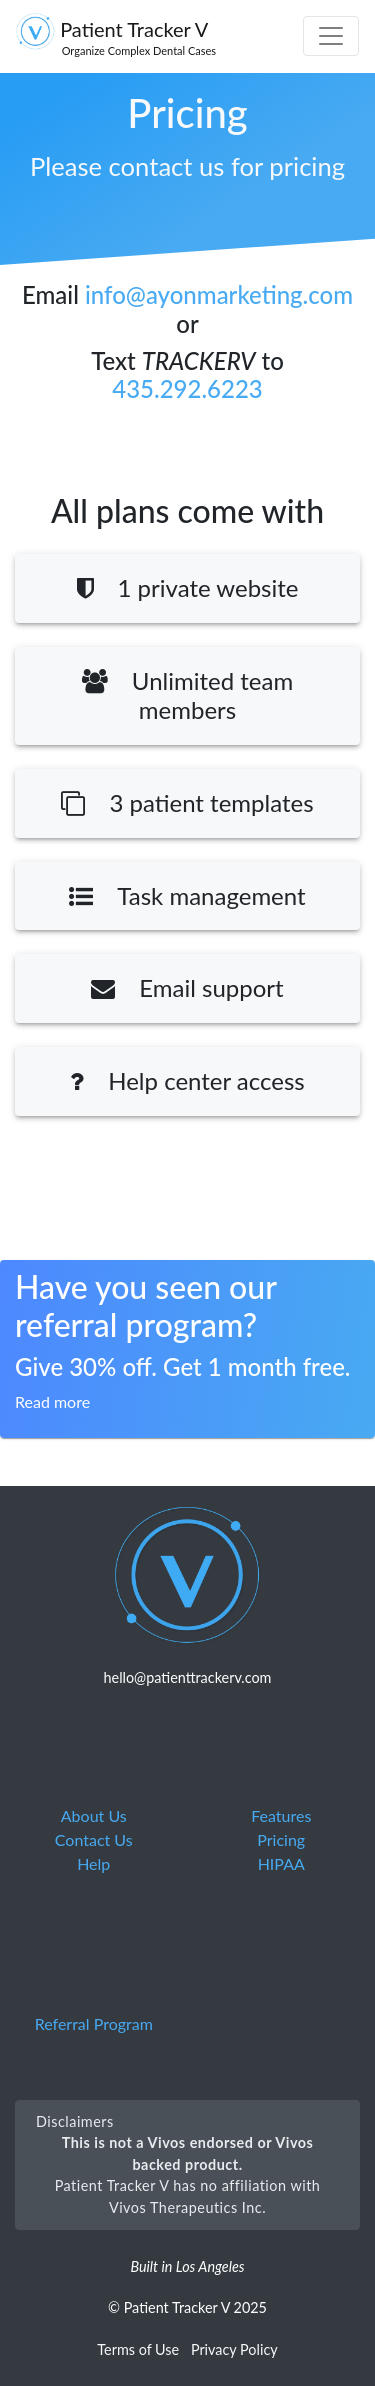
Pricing (281, 1839)
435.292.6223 (187, 388)
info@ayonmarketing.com (219, 294)
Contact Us (94, 1839)
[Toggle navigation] (331, 36)
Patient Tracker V (116, 36)
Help (93, 1863)
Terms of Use (138, 2349)
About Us (94, 1815)
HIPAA (281, 1863)
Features (281, 1815)
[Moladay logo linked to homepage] (188, 1573)
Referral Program (94, 2023)
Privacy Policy (234, 2349)
